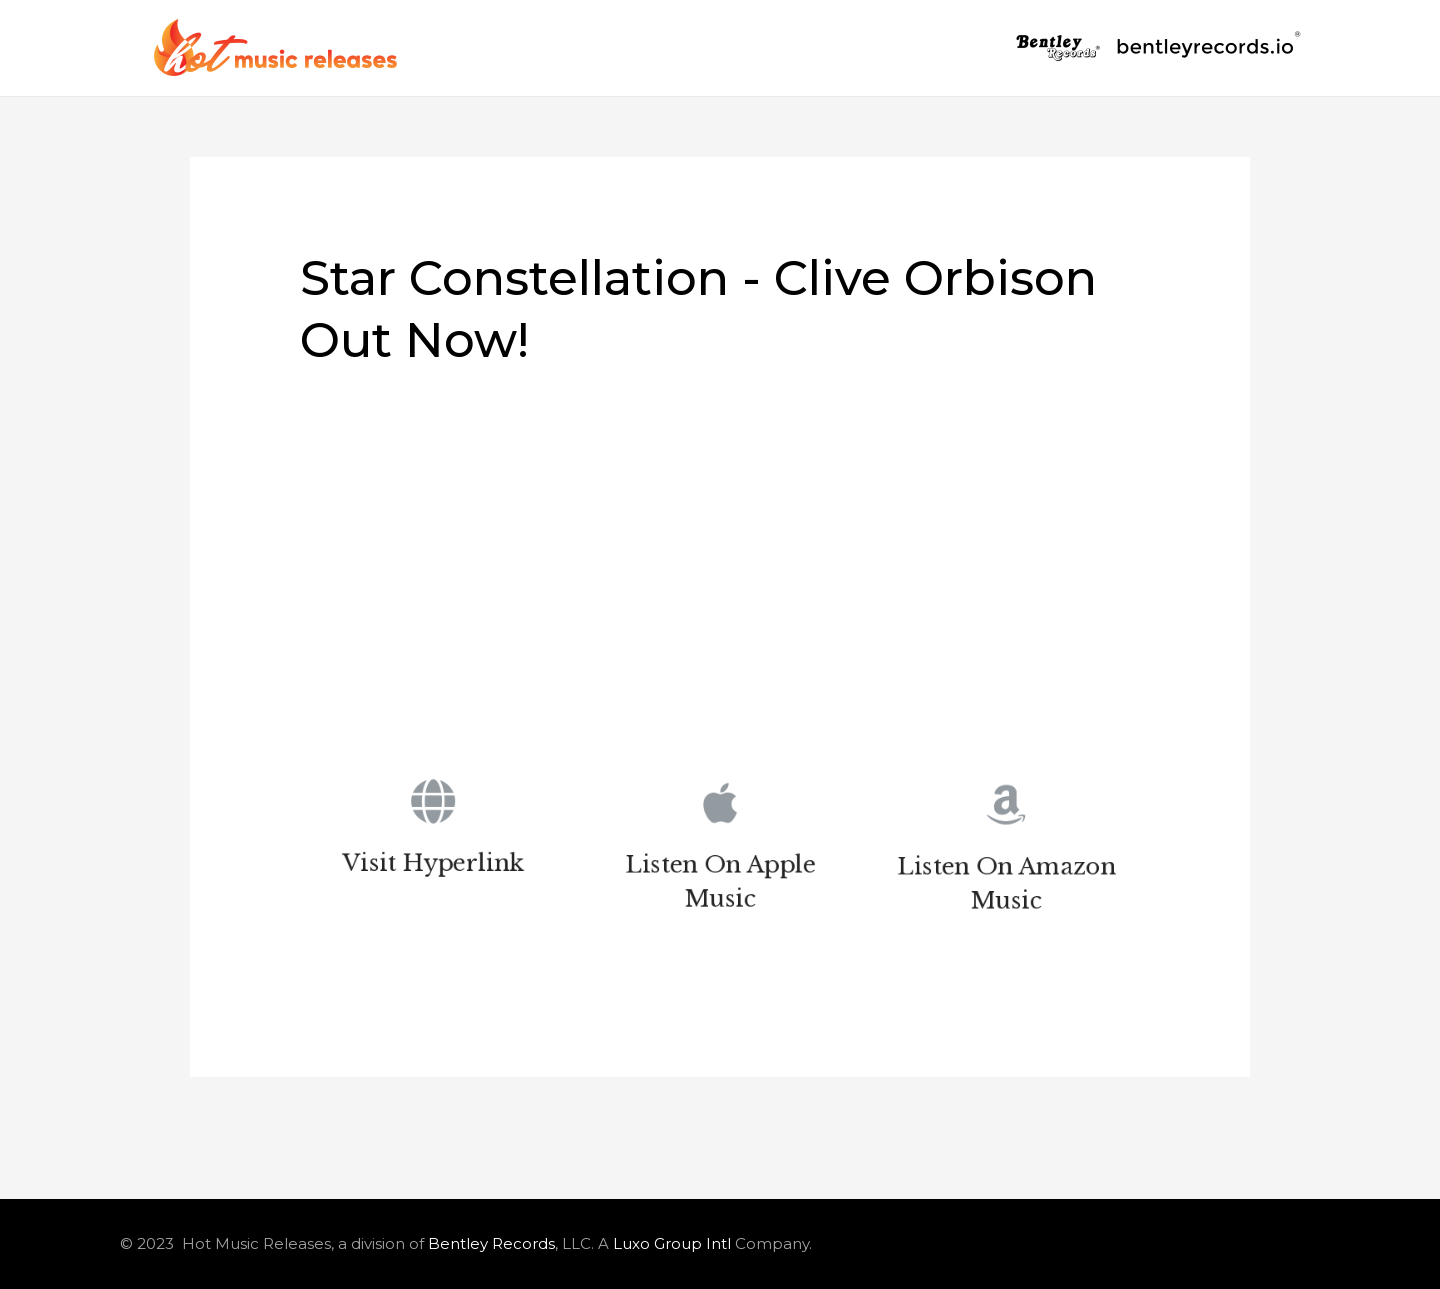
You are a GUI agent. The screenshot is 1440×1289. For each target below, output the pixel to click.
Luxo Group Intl (672, 1243)
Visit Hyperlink (433, 866)
